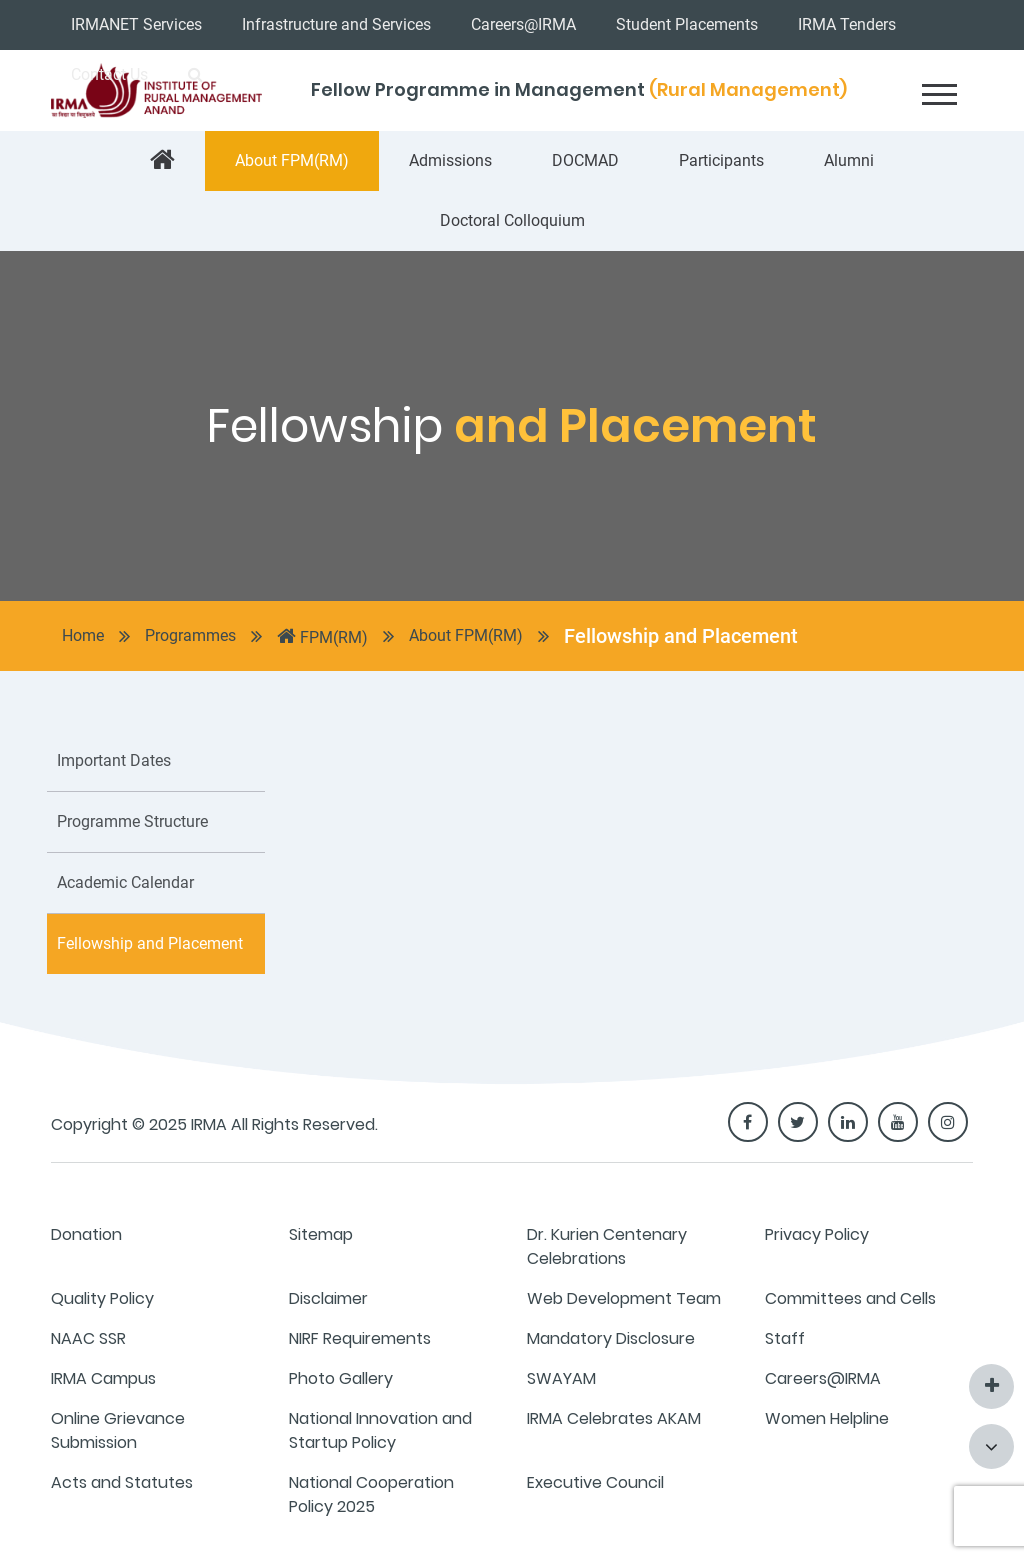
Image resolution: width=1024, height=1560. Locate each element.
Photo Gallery (341, 1378)
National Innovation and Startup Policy (380, 1430)
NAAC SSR (88, 1338)
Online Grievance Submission (118, 1430)
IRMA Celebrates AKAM (614, 1418)
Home (83, 635)
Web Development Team (624, 1298)
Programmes (190, 635)
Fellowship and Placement (681, 636)
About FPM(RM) (292, 160)
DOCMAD (585, 160)
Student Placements (687, 24)
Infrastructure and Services (336, 24)
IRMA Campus (103, 1378)
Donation (86, 1234)
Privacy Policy (817, 1234)
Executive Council (595, 1482)
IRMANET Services (136, 24)
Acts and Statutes (122, 1482)
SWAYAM (561, 1378)
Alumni (849, 160)
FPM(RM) (322, 636)
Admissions (450, 160)
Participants (721, 160)
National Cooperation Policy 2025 (371, 1494)
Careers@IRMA (523, 24)
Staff (785, 1338)
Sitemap (321, 1234)
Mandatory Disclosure (611, 1338)
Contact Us (109, 74)
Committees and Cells (850, 1298)
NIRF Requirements (360, 1338)
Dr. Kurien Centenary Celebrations (607, 1246)
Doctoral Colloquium (512, 220)
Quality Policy (102, 1298)
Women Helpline (827, 1418)
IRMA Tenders (847, 24)
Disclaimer (328, 1298)
